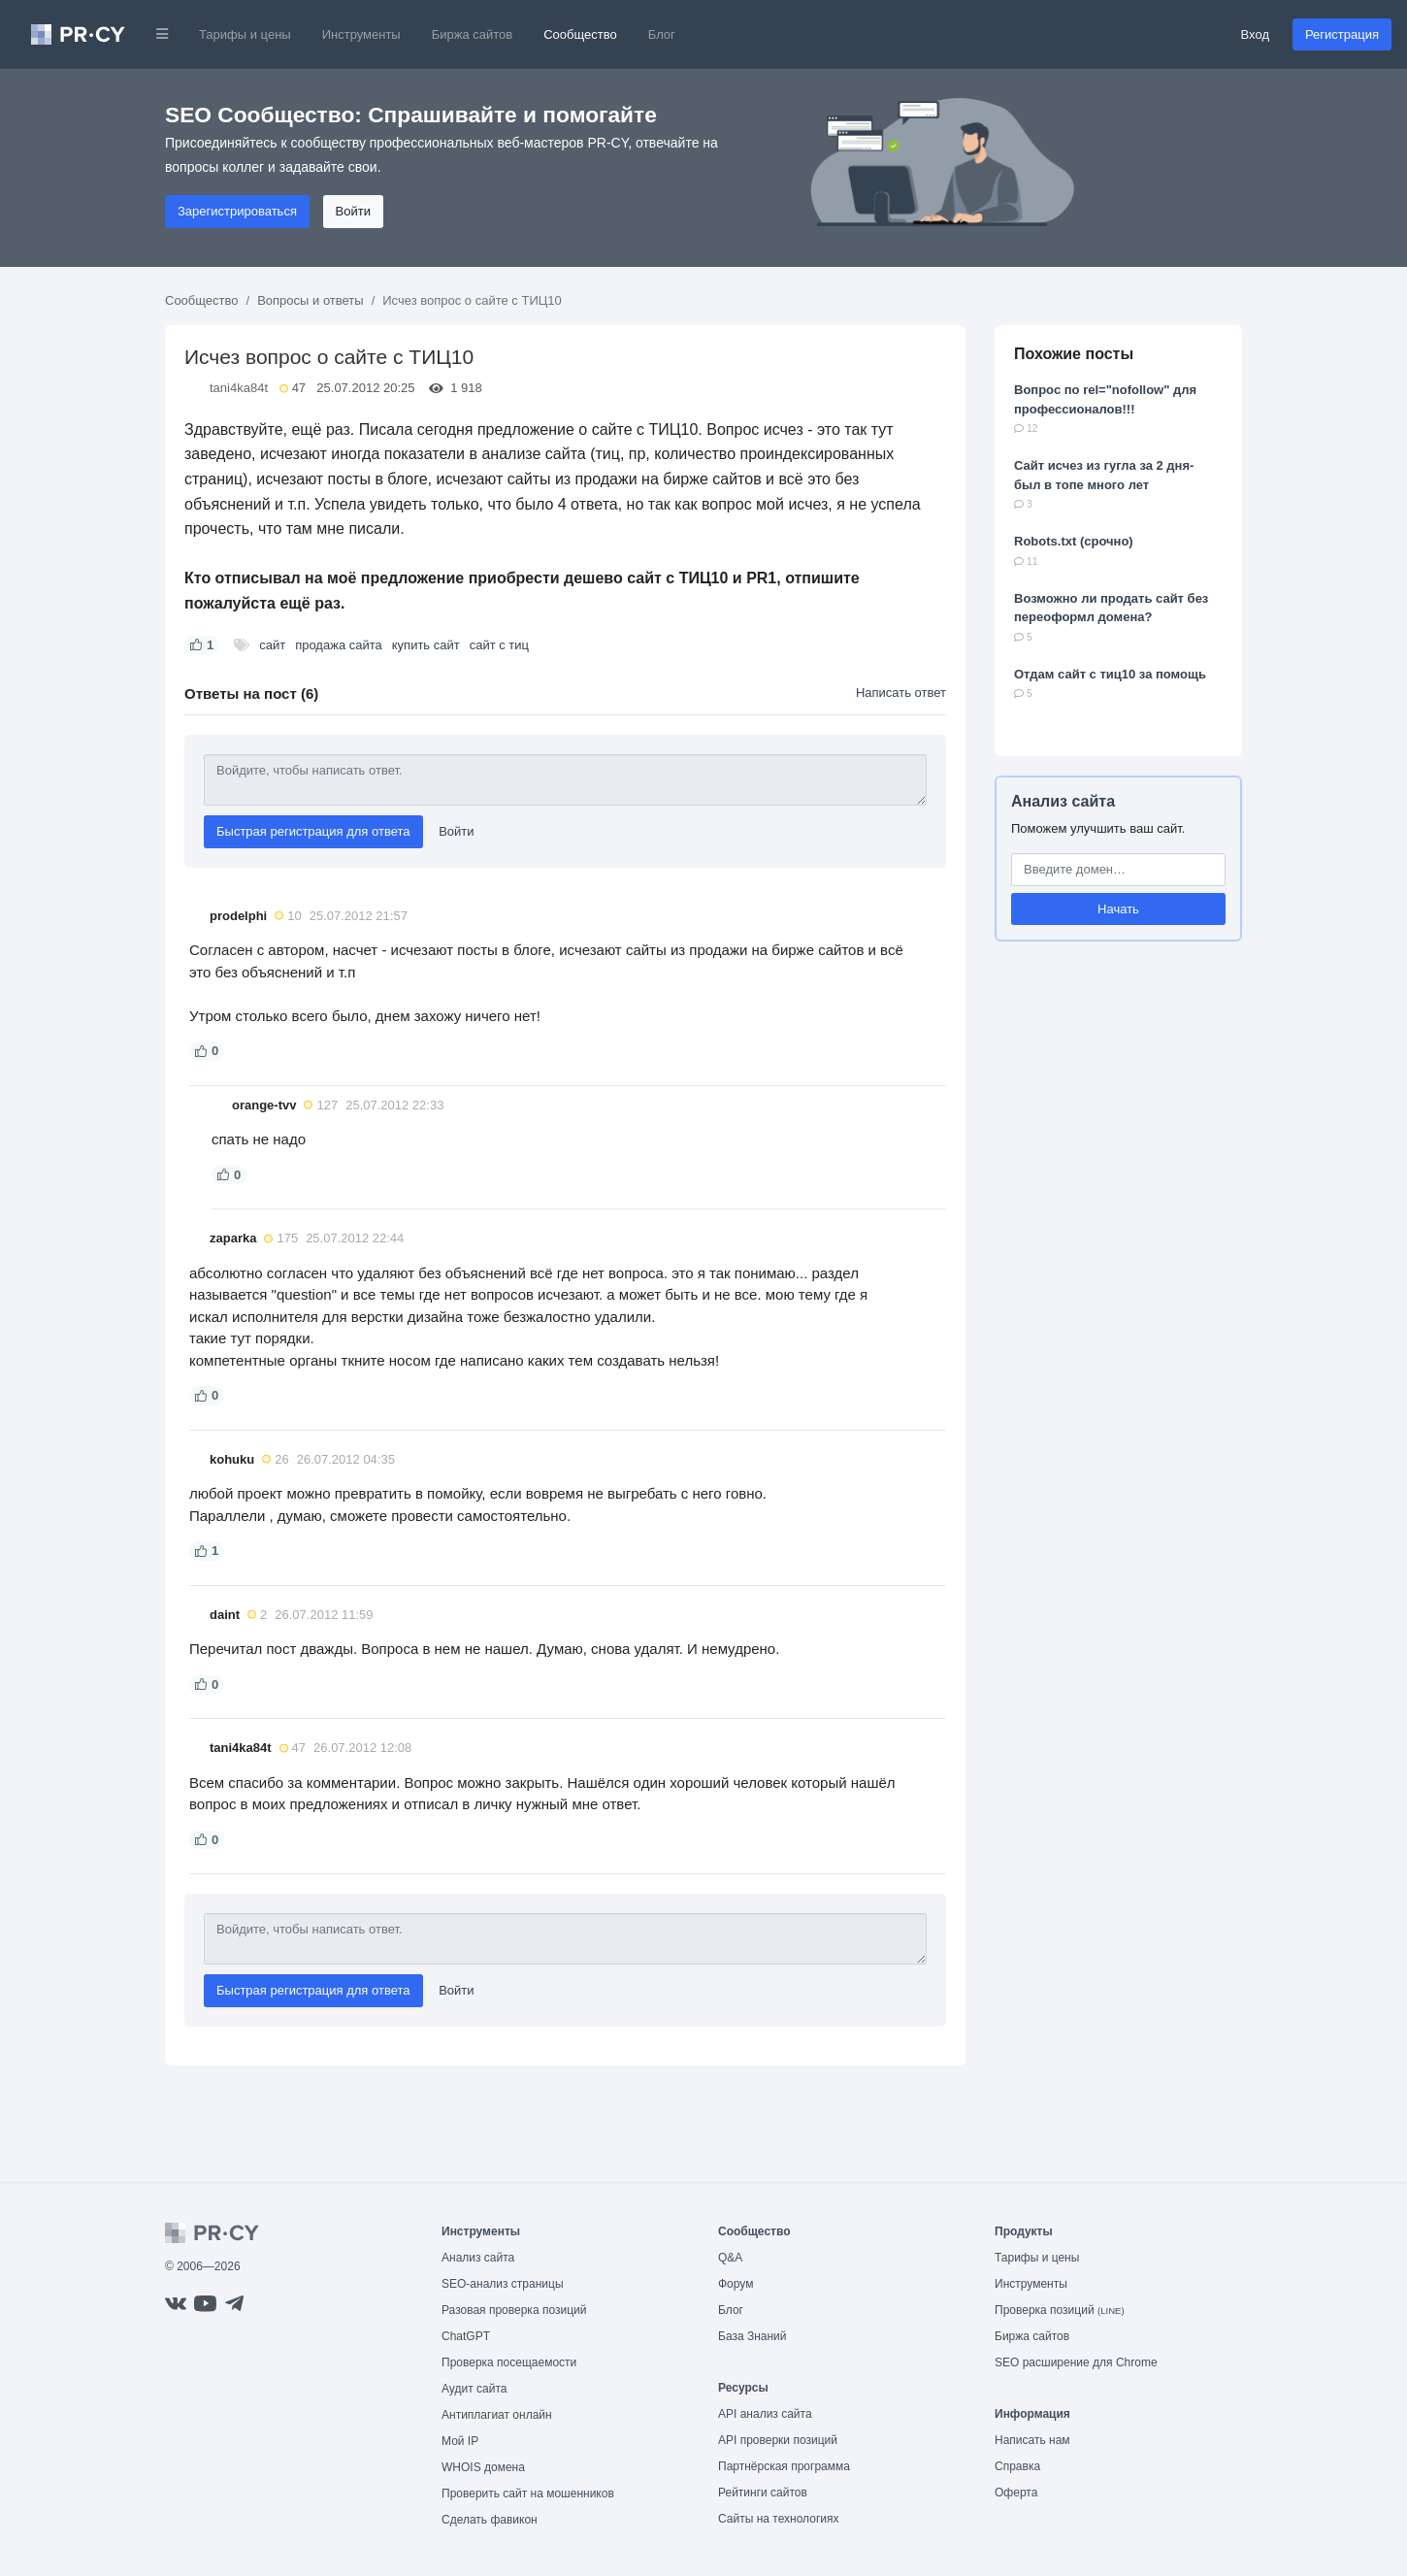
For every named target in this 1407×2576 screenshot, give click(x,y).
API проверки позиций (777, 2440)
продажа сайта (338, 645)
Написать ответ (901, 692)
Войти (353, 211)
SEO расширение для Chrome (1076, 2362)
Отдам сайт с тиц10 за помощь (1110, 674)
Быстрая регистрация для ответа (313, 831)
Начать (1118, 909)
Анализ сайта (1063, 801)
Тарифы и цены (245, 34)
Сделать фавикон (490, 2519)
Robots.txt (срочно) (1073, 541)
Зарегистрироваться (237, 211)
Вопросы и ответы (310, 300)
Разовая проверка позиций (514, 2310)
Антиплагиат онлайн (497, 2415)
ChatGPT (466, 2336)
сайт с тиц (499, 645)
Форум (735, 2284)
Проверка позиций (1060, 2310)
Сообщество (580, 34)
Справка (1017, 2466)
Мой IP (460, 2441)
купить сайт (426, 645)
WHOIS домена (483, 2467)
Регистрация (1342, 34)
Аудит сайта (474, 2388)
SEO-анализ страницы (503, 2284)
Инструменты (361, 34)
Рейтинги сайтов (762, 2492)
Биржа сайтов (472, 34)
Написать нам (1032, 2440)
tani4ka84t (239, 387)
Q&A (730, 2257)
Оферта (1016, 2492)
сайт (272, 645)
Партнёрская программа (784, 2466)
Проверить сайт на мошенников (528, 2493)
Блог (661, 34)
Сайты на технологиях (778, 2519)
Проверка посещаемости (509, 2362)
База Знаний (752, 2336)
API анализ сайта (765, 2414)
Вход (1255, 34)
